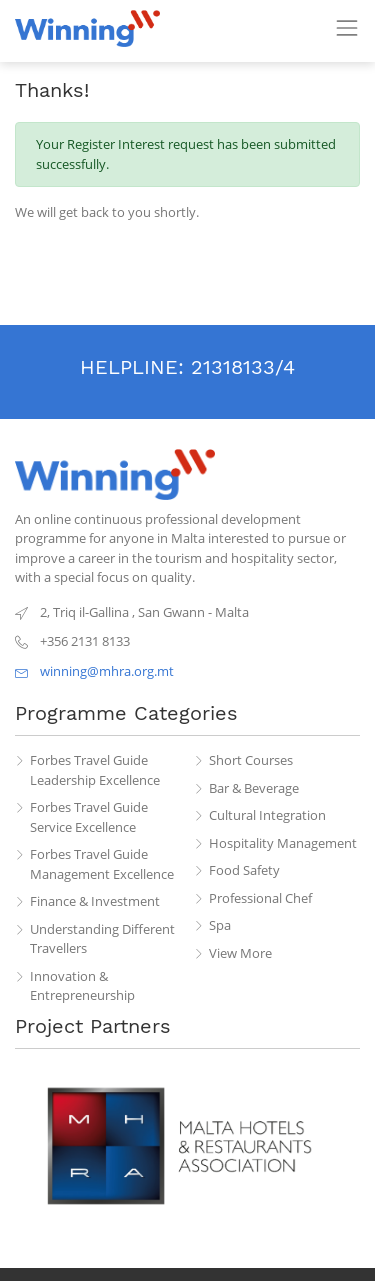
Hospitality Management (283, 843)
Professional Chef (260, 898)
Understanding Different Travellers (102, 939)
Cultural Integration (267, 815)
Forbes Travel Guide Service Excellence (89, 817)
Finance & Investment (95, 901)
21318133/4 (243, 367)
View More (240, 953)
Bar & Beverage (254, 788)
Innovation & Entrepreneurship (82, 986)
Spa (220, 925)
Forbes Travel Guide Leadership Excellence (95, 770)
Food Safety (244, 870)
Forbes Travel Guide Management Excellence (102, 864)
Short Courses (251, 760)
